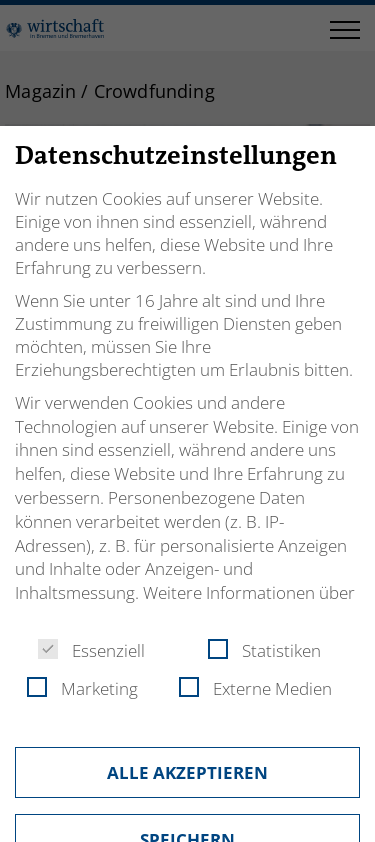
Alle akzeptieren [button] (187, 772)
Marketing (82, 688)
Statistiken (264, 650)
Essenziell (91, 650)
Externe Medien (255, 688)
